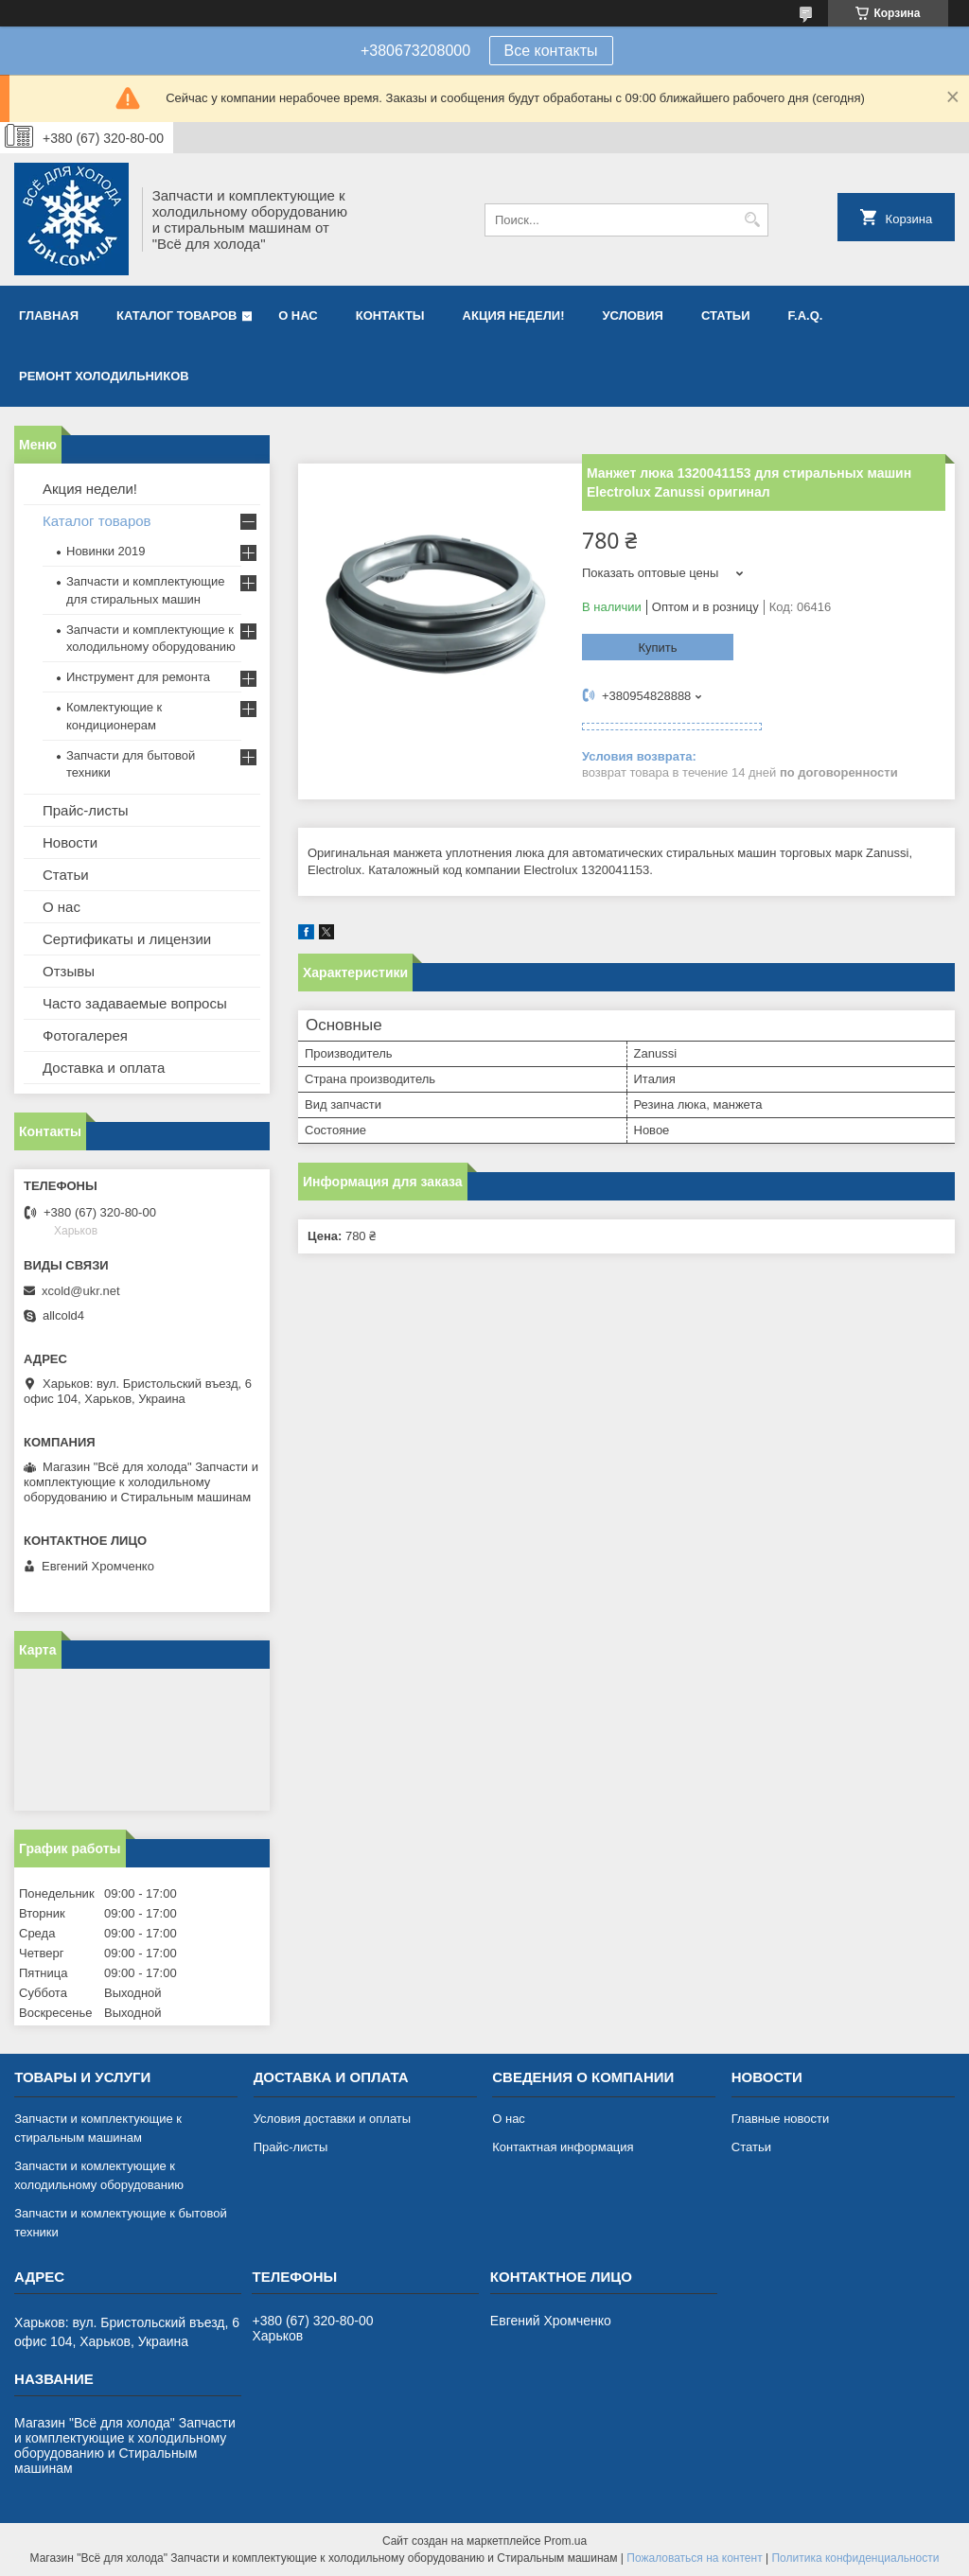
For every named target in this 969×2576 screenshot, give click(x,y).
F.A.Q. (805, 315)
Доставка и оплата (104, 1068)
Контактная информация (562, 2147)
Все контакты (551, 51)
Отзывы (69, 971)
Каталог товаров (176, 315)
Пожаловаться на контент (694, 2558)
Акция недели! (514, 315)
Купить (657, 647)
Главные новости (780, 2119)
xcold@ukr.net (81, 1291)
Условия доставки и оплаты (332, 2119)
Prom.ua (565, 2541)
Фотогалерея (85, 1035)
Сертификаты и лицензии (127, 939)
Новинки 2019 (105, 551)
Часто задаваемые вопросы (135, 1003)
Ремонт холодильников (104, 376)
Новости (70, 842)
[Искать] (751, 220)
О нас (298, 315)
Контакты (390, 315)
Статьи (725, 315)
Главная (49, 315)
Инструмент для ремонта (138, 677)
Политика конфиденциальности (855, 2558)
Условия (632, 315)
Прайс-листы (86, 810)
